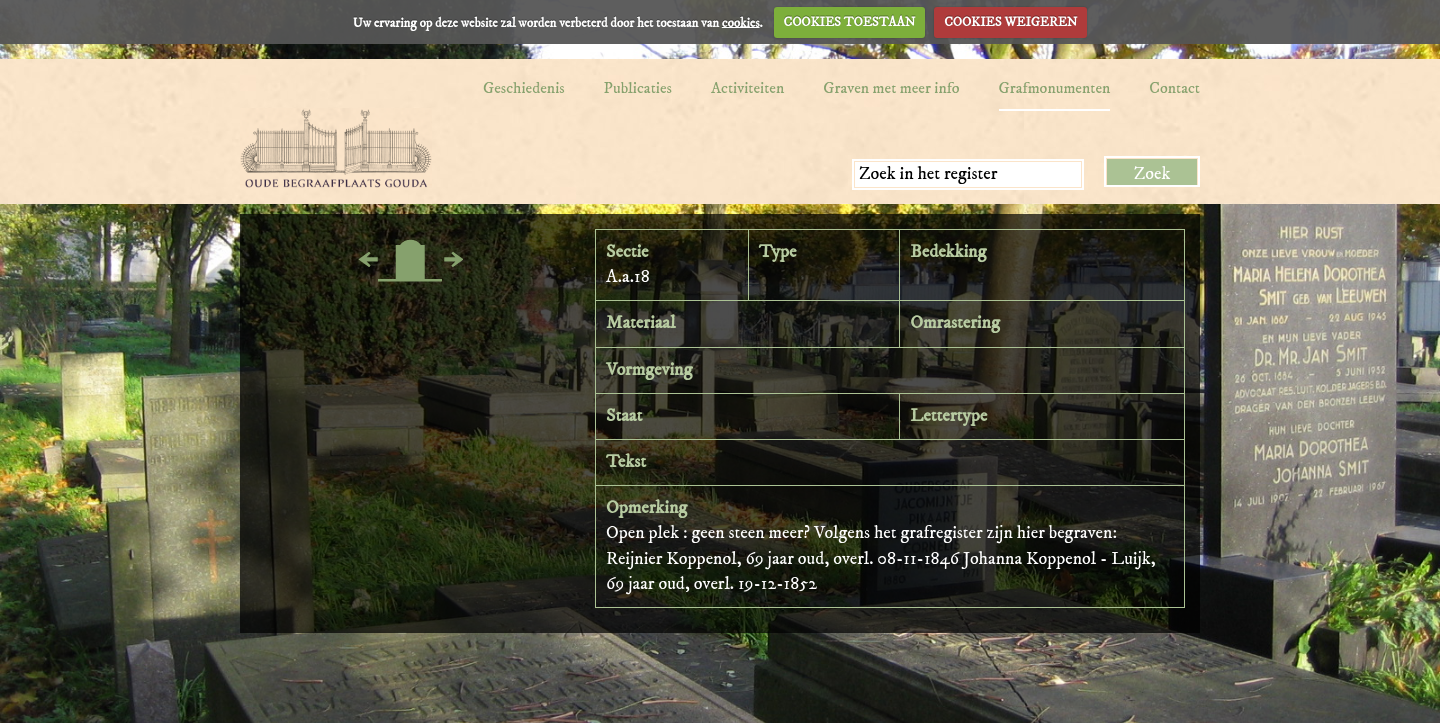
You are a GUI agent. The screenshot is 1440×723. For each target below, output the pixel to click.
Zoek (1152, 174)
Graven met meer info (891, 88)
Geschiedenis (524, 88)
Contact (1174, 88)
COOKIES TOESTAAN (850, 22)
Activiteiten (747, 88)
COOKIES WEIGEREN (1010, 22)
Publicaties (638, 88)
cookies (741, 22)
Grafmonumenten (1055, 88)
